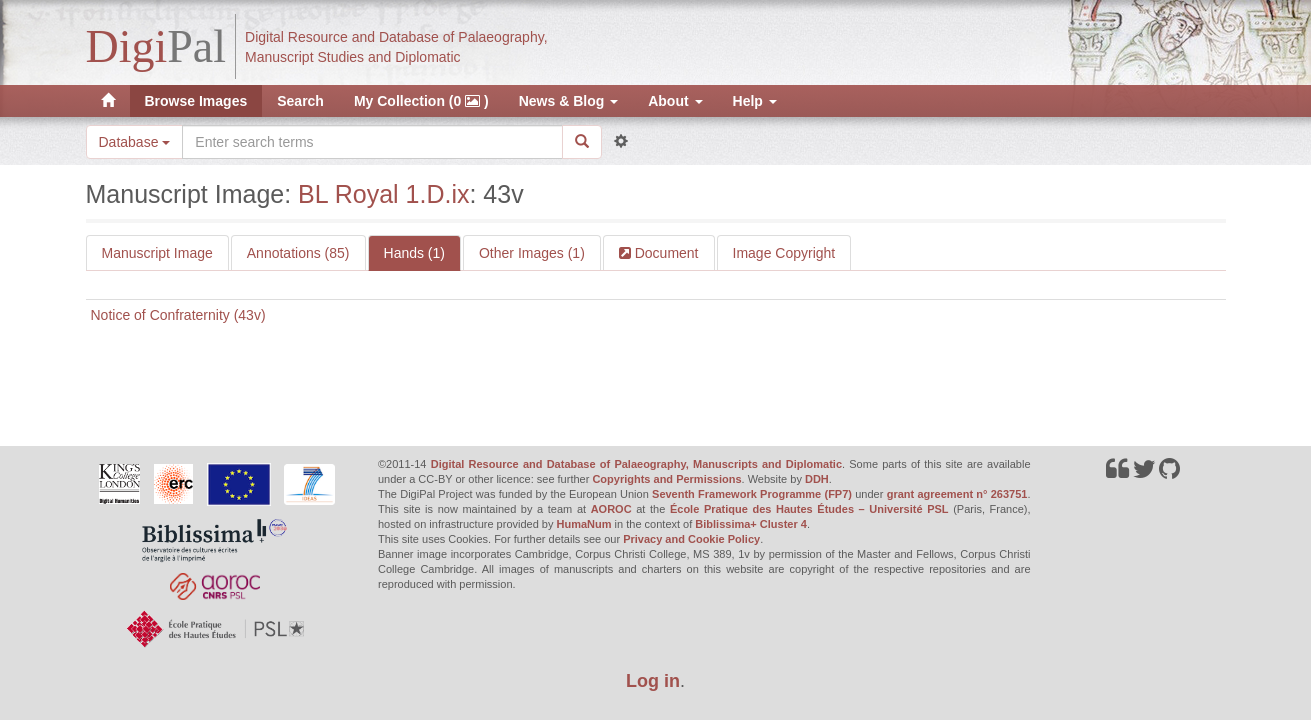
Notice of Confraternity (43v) (178, 315)
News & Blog (568, 101)
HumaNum (584, 524)
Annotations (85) (298, 253)
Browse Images (196, 101)
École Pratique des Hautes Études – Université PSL (809, 509)
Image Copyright (784, 253)
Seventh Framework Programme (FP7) (752, 494)
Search (300, 101)
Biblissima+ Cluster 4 (751, 524)
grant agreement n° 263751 (957, 494)
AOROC (611, 509)
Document (665, 253)
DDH (817, 479)
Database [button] (135, 142)
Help (755, 101)
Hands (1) (414, 253)
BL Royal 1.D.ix (383, 194)
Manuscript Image (157, 253)
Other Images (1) (532, 253)
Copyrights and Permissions (666, 479)
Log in (653, 681)
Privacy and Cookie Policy (691, 539)
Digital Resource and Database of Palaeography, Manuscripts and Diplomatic (636, 464)
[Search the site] (372, 142)
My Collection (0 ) (421, 101)
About (675, 101)
